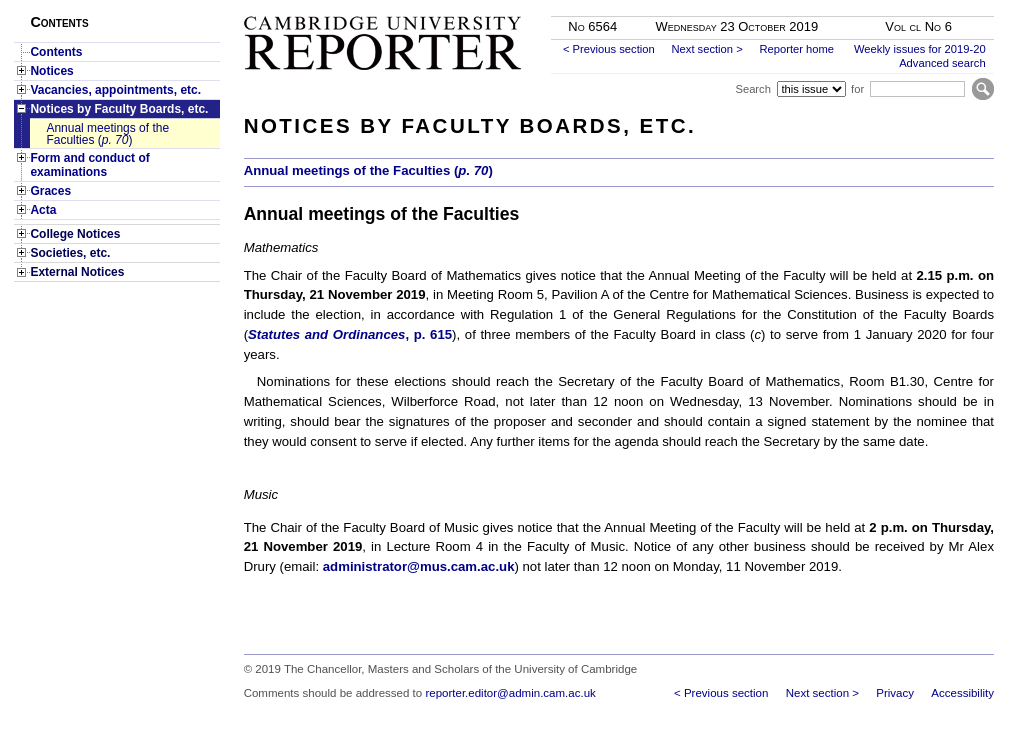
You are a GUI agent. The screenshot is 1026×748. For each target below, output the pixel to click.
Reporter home (796, 49)
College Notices (75, 234)
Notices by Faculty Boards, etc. (119, 109)
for (857, 89)
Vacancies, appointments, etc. (115, 90)
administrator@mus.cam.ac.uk (419, 566)
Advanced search (942, 63)
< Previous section (609, 49)
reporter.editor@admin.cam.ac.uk (510, 693)
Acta (43, 210)
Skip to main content (941, 6)
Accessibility (962, 693)
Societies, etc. (70, 253)
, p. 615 (350, 334)
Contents (56, 52)
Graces (50, 191)
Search (752, 89)
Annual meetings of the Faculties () (107, 134)
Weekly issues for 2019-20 (920, 49)
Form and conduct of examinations (89, 165)
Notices (51, 71)
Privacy (895, 693)
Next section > (706, 49)
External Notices (77, 272)
